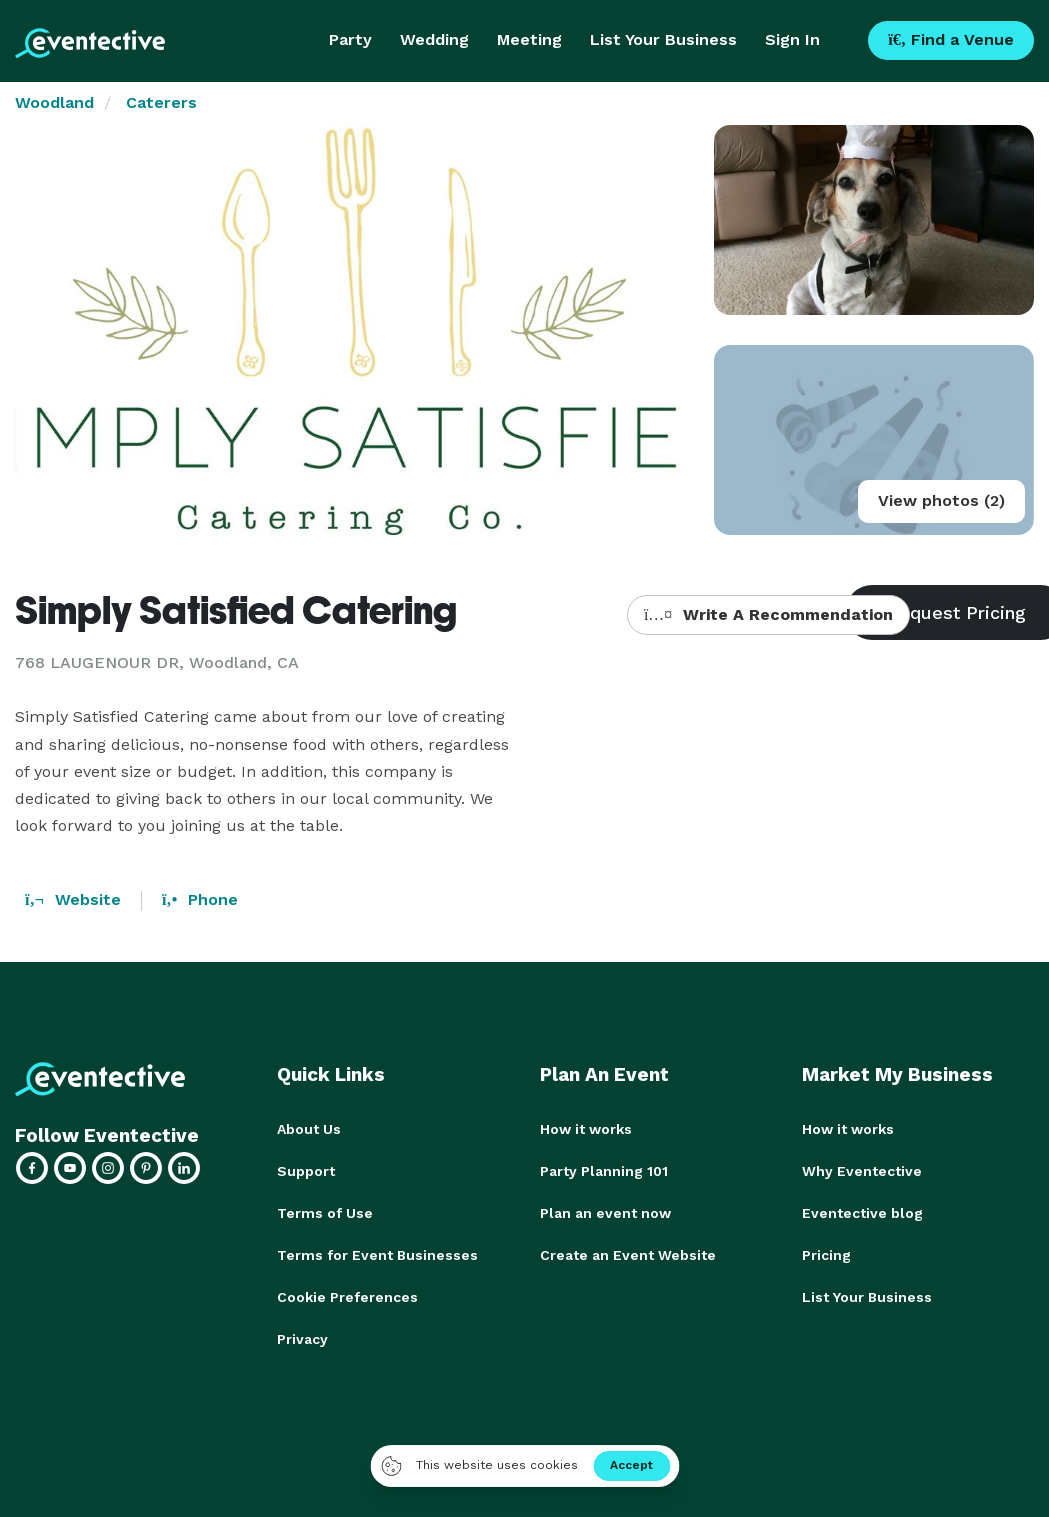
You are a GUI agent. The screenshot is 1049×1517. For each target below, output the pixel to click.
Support (306, 1171)
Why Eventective (862, 1171)
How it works (586, 1129)
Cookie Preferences (347, 1297)
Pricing (826, 1255)
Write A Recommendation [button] (768, 614)
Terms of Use (325, 1213)
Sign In (792, 39)
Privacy (302, 1339)
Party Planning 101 (604, 1171)
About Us (309, 1129)
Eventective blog (862, 1213)
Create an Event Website (628, 1255)
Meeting (529, 39)
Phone (200, 899)
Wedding (434, 39)
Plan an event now (605, 1213)
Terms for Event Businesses (377, 1255)
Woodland (54, 102)
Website (73, 899)
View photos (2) (941, 500)
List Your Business (663, 39)
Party (350, 39)
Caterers (161, 102)
